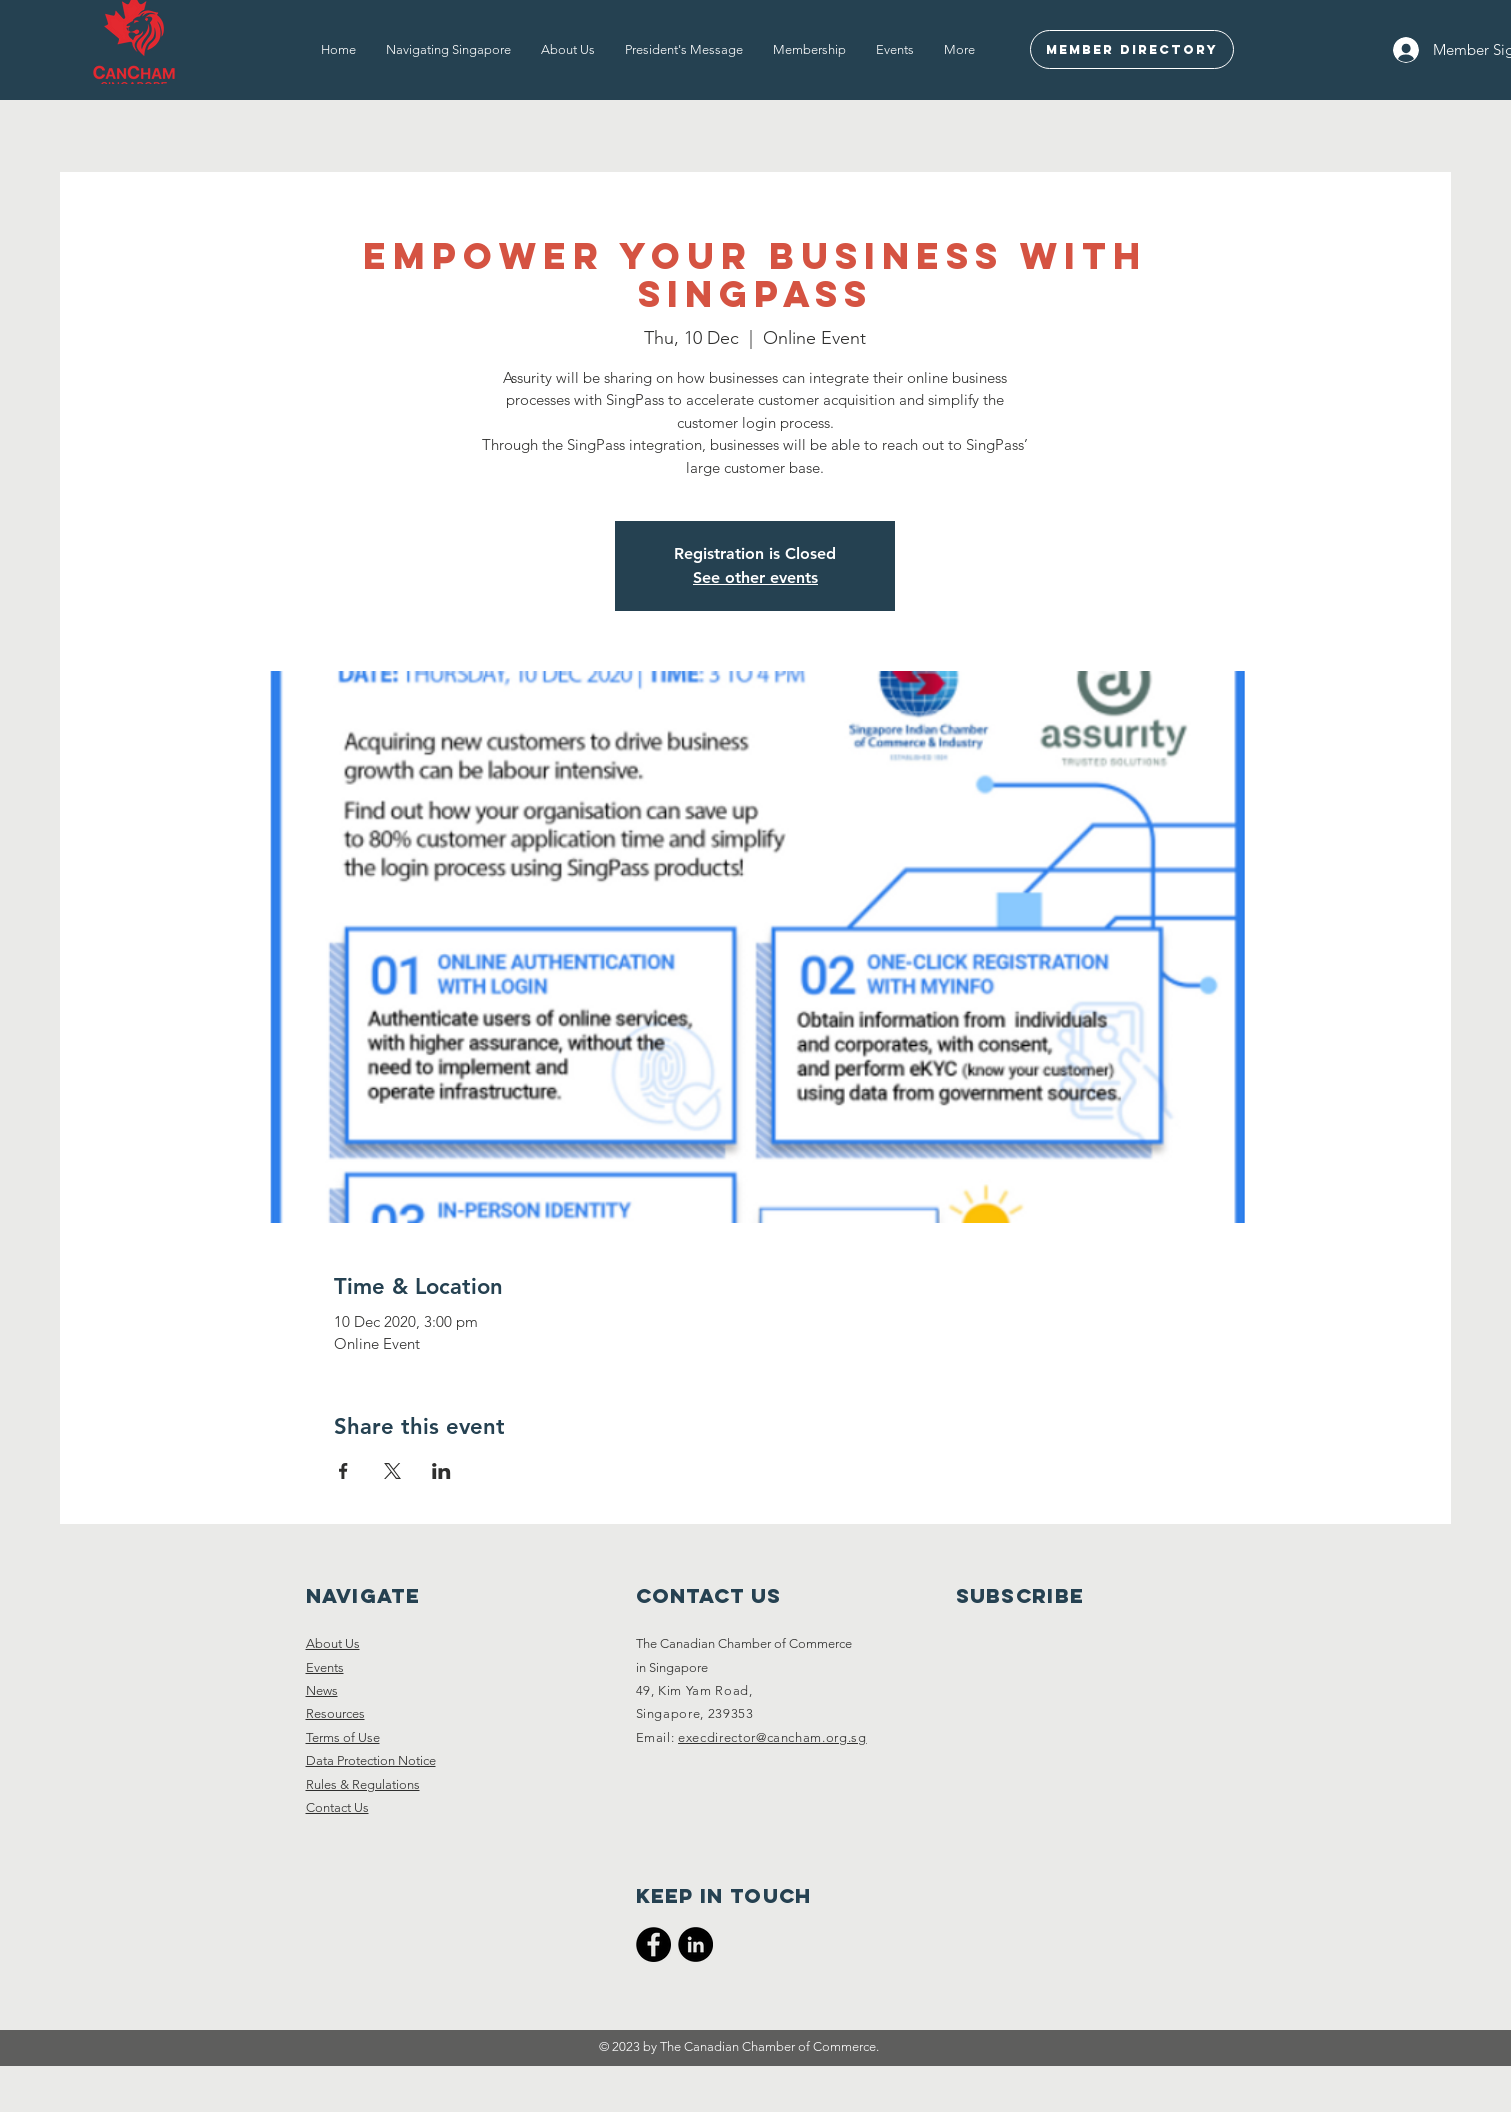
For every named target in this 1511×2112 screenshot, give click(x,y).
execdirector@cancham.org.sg (772, 1737)
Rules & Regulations (363, 1784)
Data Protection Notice (371, 1760)
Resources (335, 1713)
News (322, 1690)
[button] (448, 50)
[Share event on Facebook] (343, 1471)
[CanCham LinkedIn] (695, 1944)
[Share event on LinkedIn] (441, 1471)
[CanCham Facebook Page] (653, 1944)
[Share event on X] (392, 1471)
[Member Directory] (1132, 49)
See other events (755, 577)
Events (325, 1667)
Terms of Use (343, 1737)
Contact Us (337, 1807)
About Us (333, 1643)
